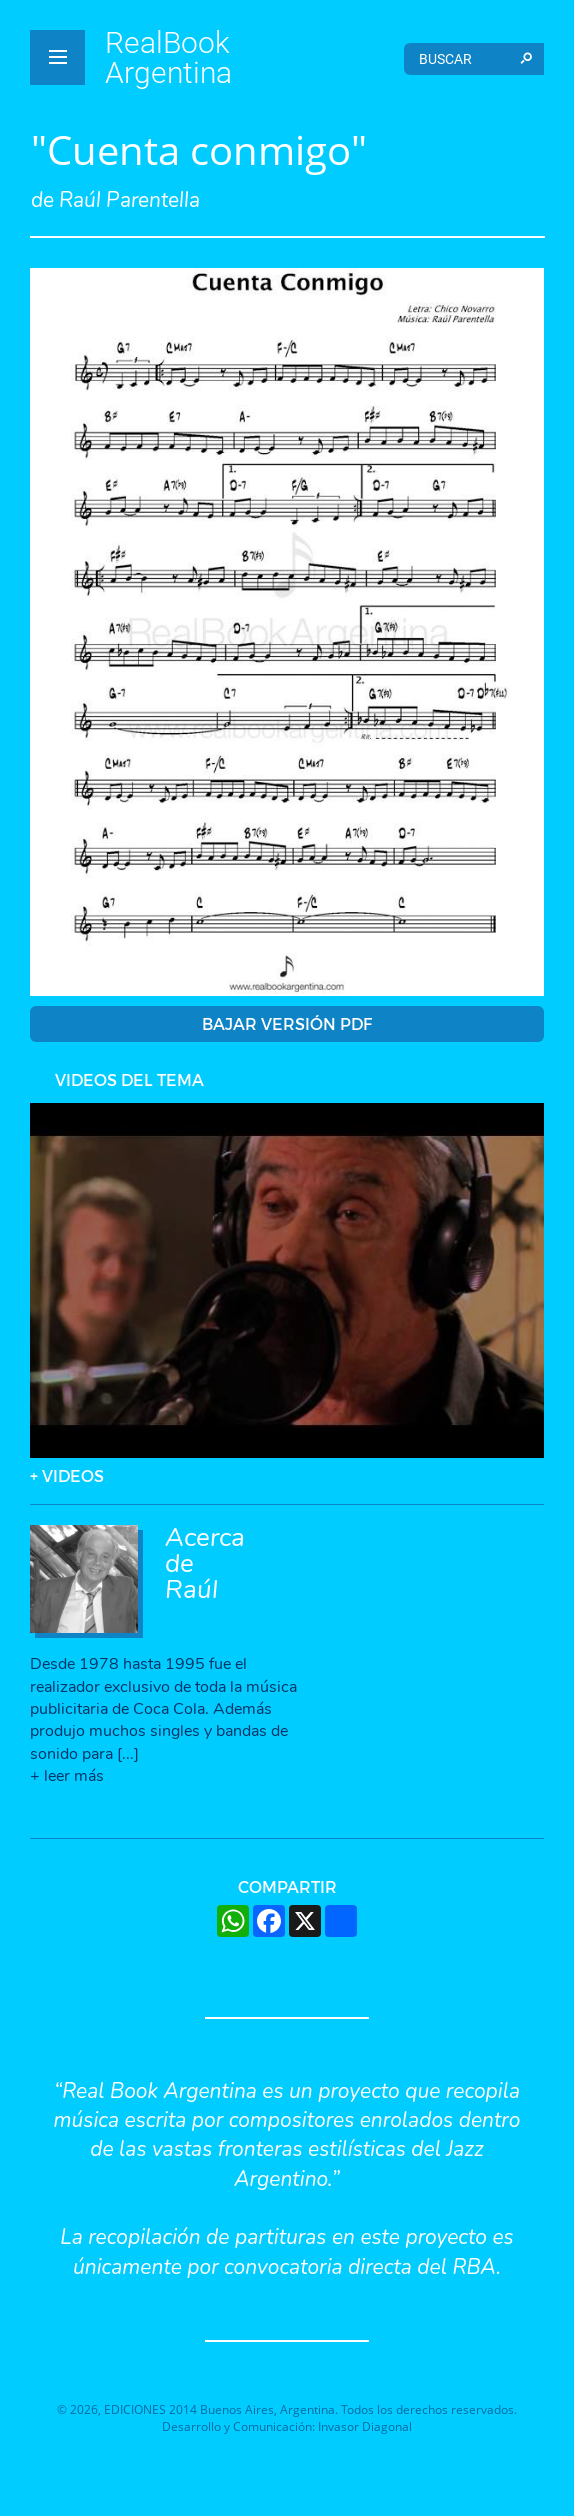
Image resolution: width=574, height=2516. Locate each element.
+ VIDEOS (67, 1475)
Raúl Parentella (129, 200)
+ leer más (67, 1776)
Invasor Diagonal (365, 2426)
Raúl (191, 1589)
